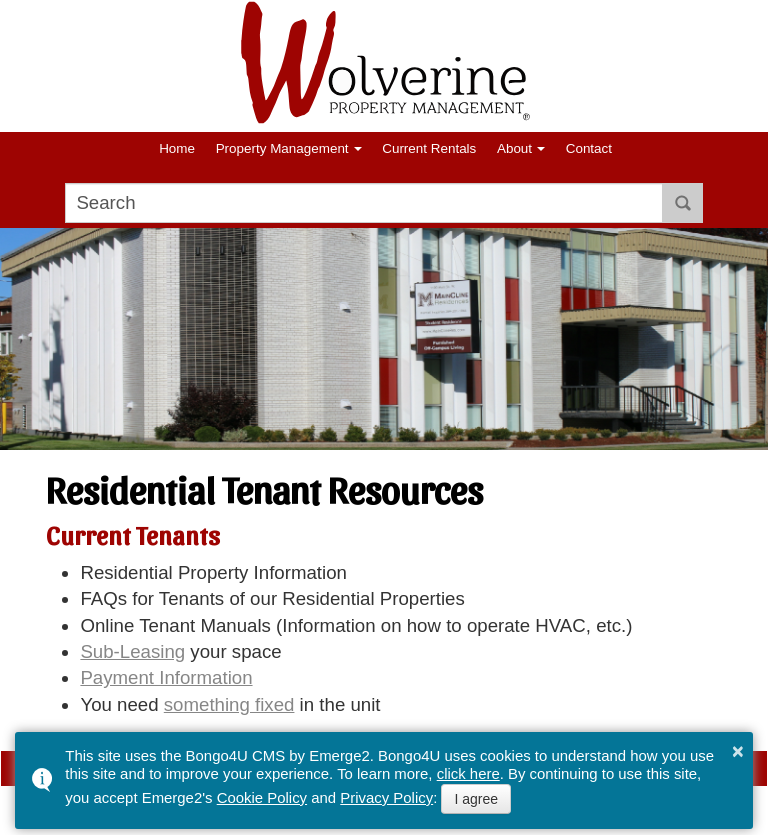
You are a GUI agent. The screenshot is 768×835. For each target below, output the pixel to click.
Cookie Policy (262, 797)
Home (177, 148)
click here (468, 773)
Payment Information (166, 677)
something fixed (229, 704)
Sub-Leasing (132, 651)
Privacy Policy (386, 797)
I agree (476, 799)
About (514, 148)
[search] (364, 203)
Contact (589, 148)
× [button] (738, 751)
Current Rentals (429, 148)
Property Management (282, 148)
